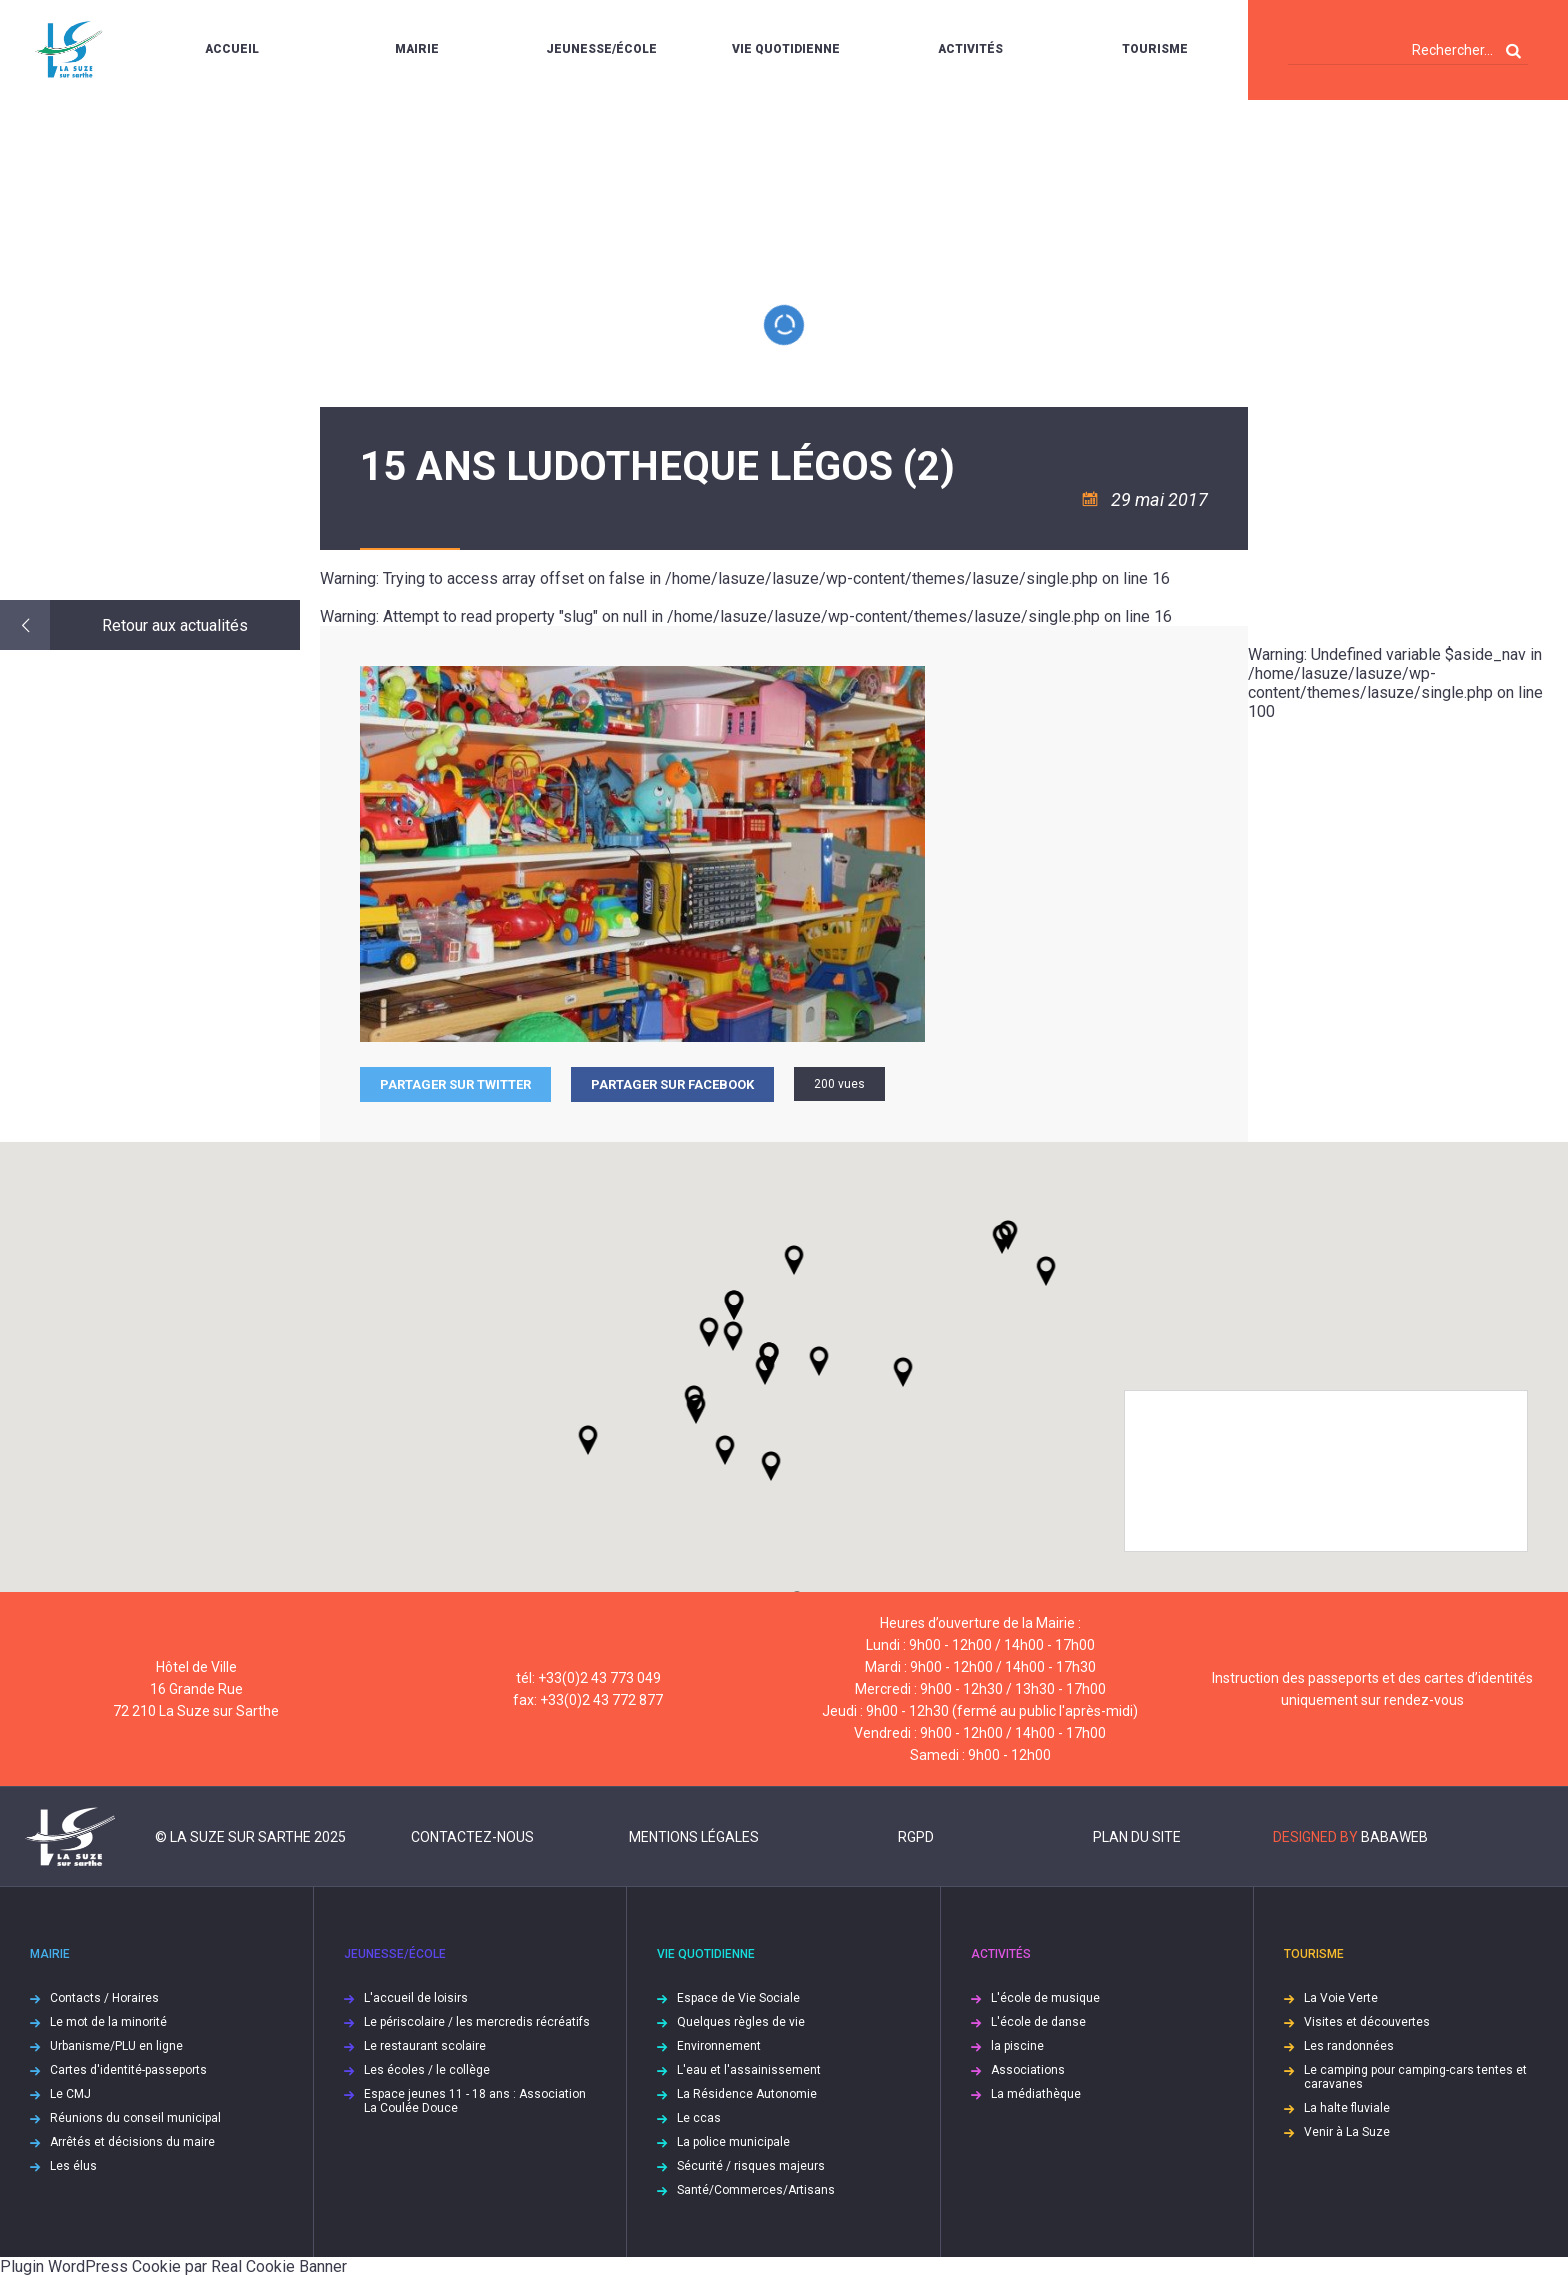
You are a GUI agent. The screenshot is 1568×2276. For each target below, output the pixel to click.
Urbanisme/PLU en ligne (116, 2046)
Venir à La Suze (1347, 2132)
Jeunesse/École (601, 49)
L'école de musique (1045, 1998)
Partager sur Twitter (455, 1084)
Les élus (73, 2166)
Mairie (417, 49)
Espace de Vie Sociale (738, 1998)
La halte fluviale (1347, 2108)
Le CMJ (70, 2094)
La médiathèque (1036, 2094)
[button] (819, 1361)
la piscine (1017, 2046)
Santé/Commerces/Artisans (756, 2190)
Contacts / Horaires (104, 1998)
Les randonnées (1349, 2046)
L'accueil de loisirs (416, 1998)
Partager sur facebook (672, 1084)
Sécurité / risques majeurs (751, 2166)
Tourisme (1155, 49)
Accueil (232, 49)
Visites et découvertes (1367, 2022)
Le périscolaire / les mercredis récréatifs (477, 2022)
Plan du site (1137, 1837)
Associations (1028, 2070)
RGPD (916, 1837)
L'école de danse (1038, 2022)
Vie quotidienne (786, 49)
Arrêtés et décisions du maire (132, 2142)
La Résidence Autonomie (747, 2094)
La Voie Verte (1341, 1998)
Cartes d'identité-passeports (128, 2070)
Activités (970, 49)
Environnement (719, 2046)
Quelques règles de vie (741, 2022)
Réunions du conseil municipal (135, 2118)
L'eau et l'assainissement (749, 2070)
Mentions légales (694, 1837)
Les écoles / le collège (427, 2070)
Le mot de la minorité (108, 2022)
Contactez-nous (472, 1837)
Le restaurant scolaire (425, 2046)
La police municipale (733, 2142)
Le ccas (699, 2118)
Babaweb (1394, 1837)
